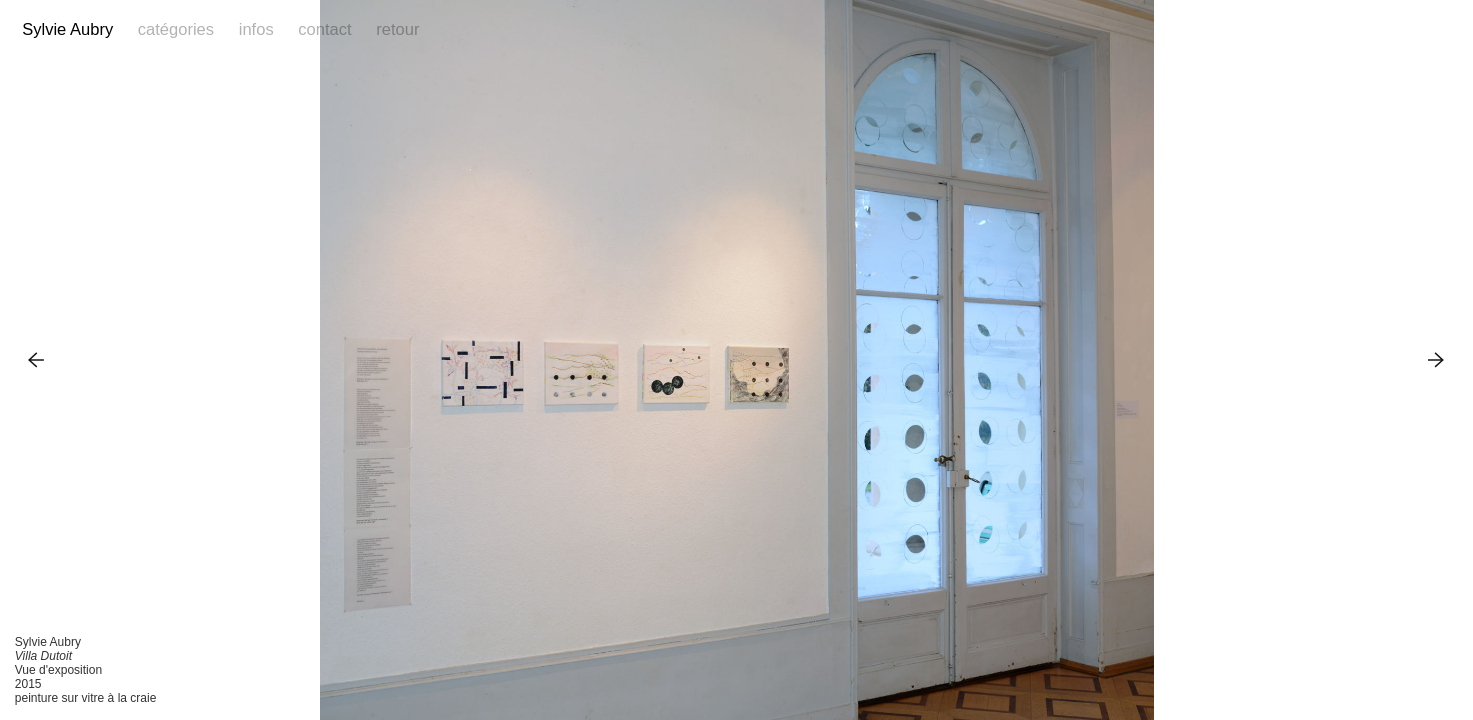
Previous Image (36, 359)
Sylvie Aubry (67, 29)
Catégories (176, 29)
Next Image (1436, 359)
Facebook (1412, 30)
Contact (324, 29)
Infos (256, 29)
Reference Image (1441, 30)
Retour (397, 29)
